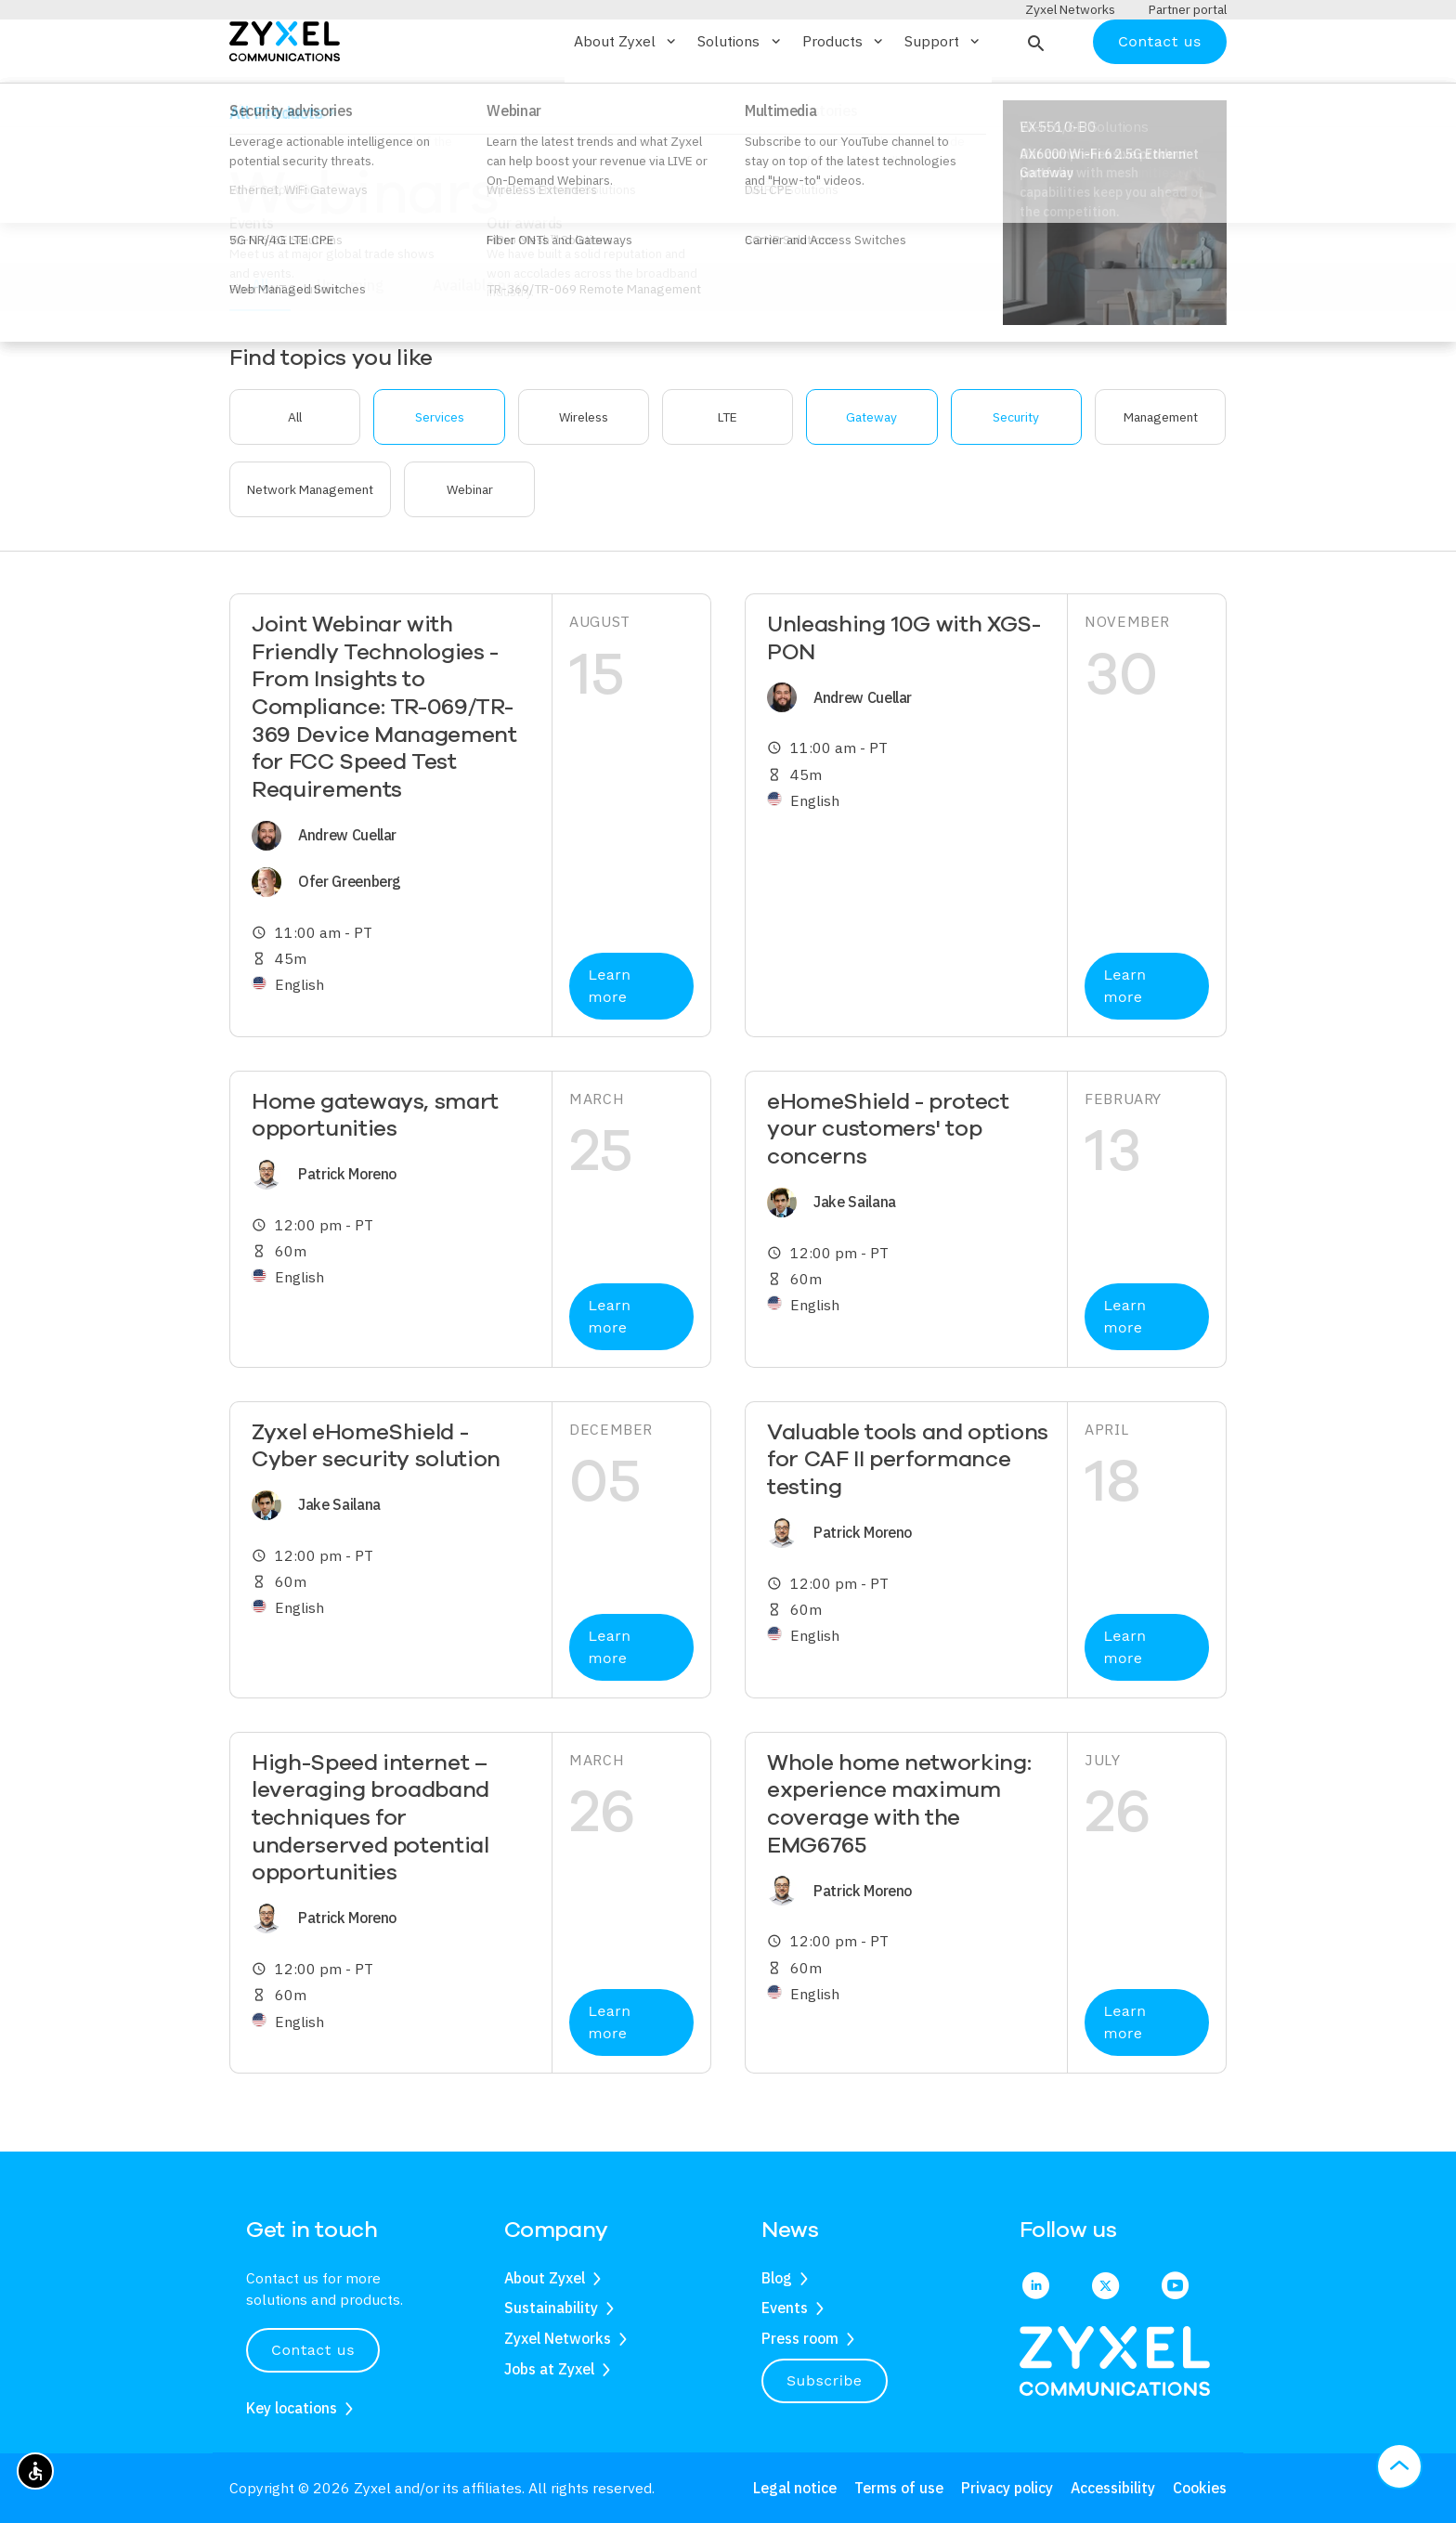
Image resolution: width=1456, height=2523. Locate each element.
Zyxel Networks (557, 2338)
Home (246, 160)
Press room (799, 2338)
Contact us (1160, 95)
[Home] (284, 94)
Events (784, 2308)
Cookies (1200, 2487)
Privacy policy (1007, 2487)
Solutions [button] (740, 95)
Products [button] (844, 95)
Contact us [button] (313, 2350)
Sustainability (551, 2308)
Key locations (291, 2408)
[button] (1034, 95)
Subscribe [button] (824, 2380)
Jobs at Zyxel (549, 2369)
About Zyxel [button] (626, 95)
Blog (776, 2278)
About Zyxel (544, 2278)
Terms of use (898, 2487)
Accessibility (1113, 2487)
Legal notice (795, 2487)
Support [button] (943, 95)
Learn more (609, 1040)
